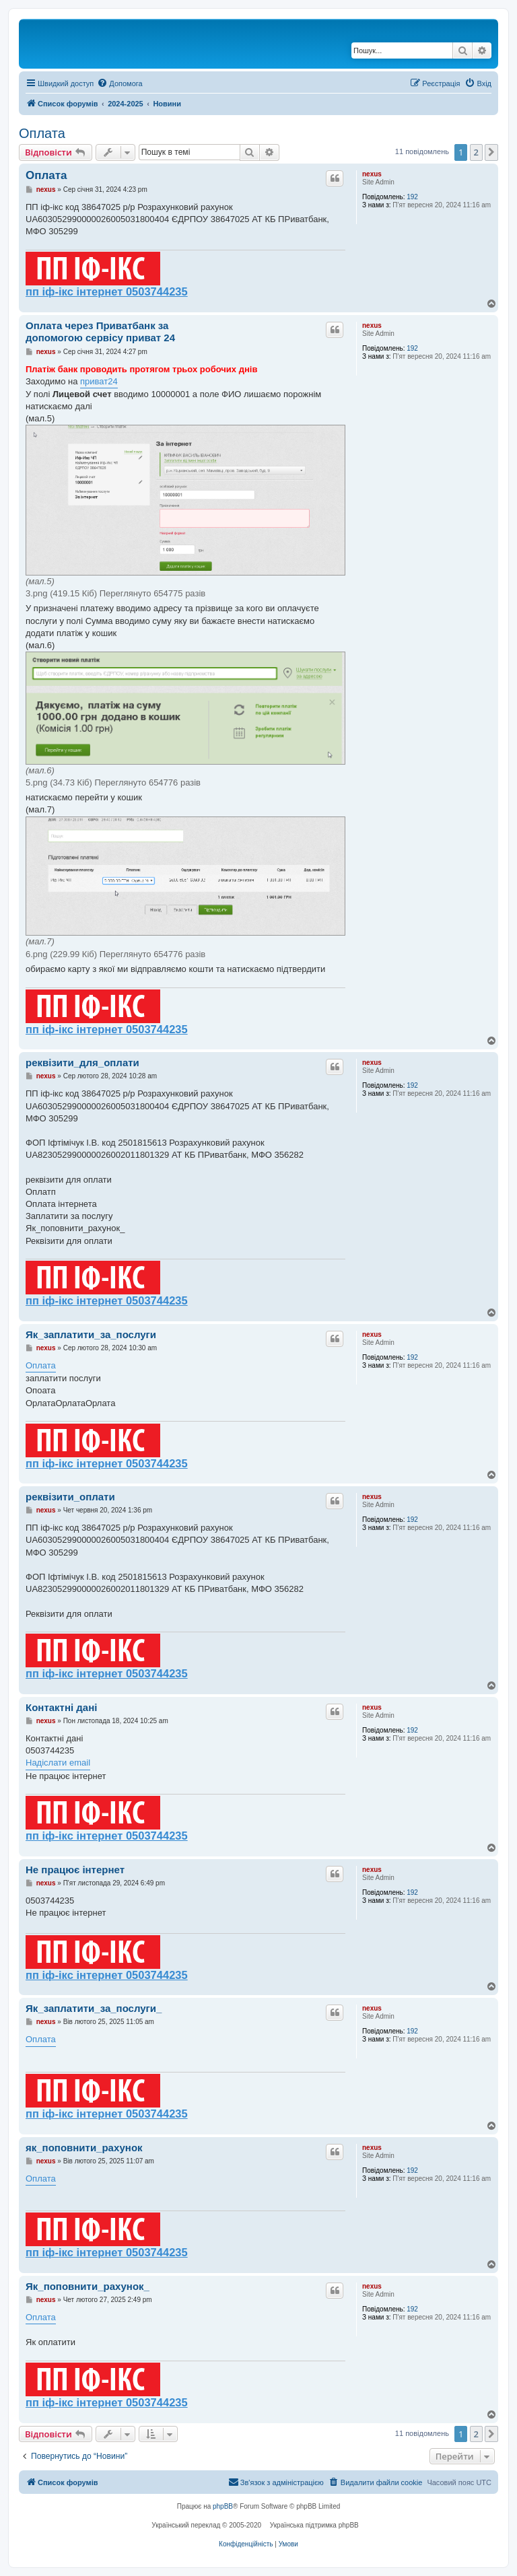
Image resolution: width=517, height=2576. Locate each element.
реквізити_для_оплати (82, 1062)
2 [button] (476, 152)
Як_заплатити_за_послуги (91, 1334)
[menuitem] (119, 83)
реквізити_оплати (70, 1496)
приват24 (99, 381)
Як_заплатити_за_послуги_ (94, 2008)
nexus (372, 174)
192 (412, 197)
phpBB (223, 2506)
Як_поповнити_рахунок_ (87, 2286)
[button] (491, 152)
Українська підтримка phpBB (314, 2525)
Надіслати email (58, 1762)
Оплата (42, 133)
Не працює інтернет (75, 1869)
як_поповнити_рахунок (84, 2147)
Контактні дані (61, 1707)
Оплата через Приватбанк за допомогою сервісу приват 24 (100, 332)
